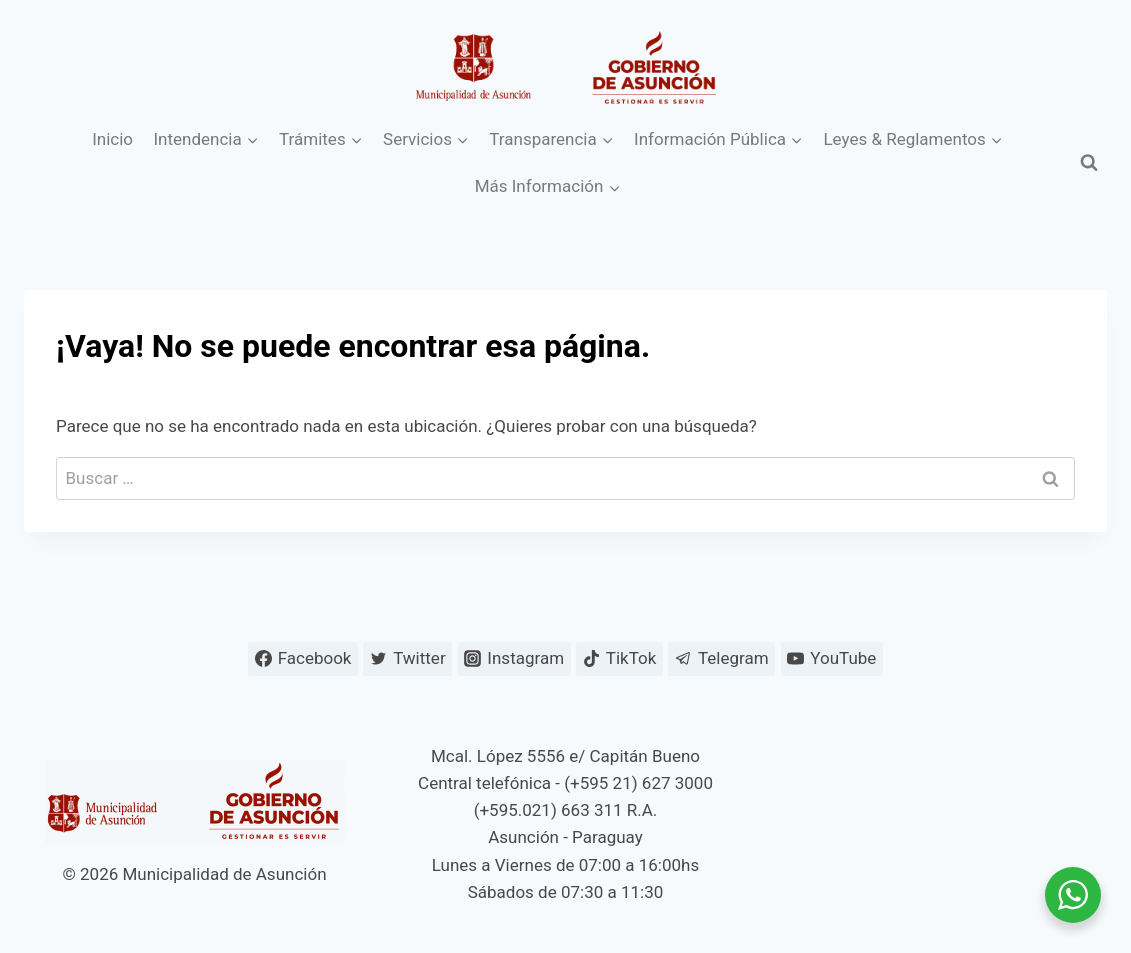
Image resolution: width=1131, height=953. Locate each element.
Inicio (112, 139)
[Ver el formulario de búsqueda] (1089, 163)
